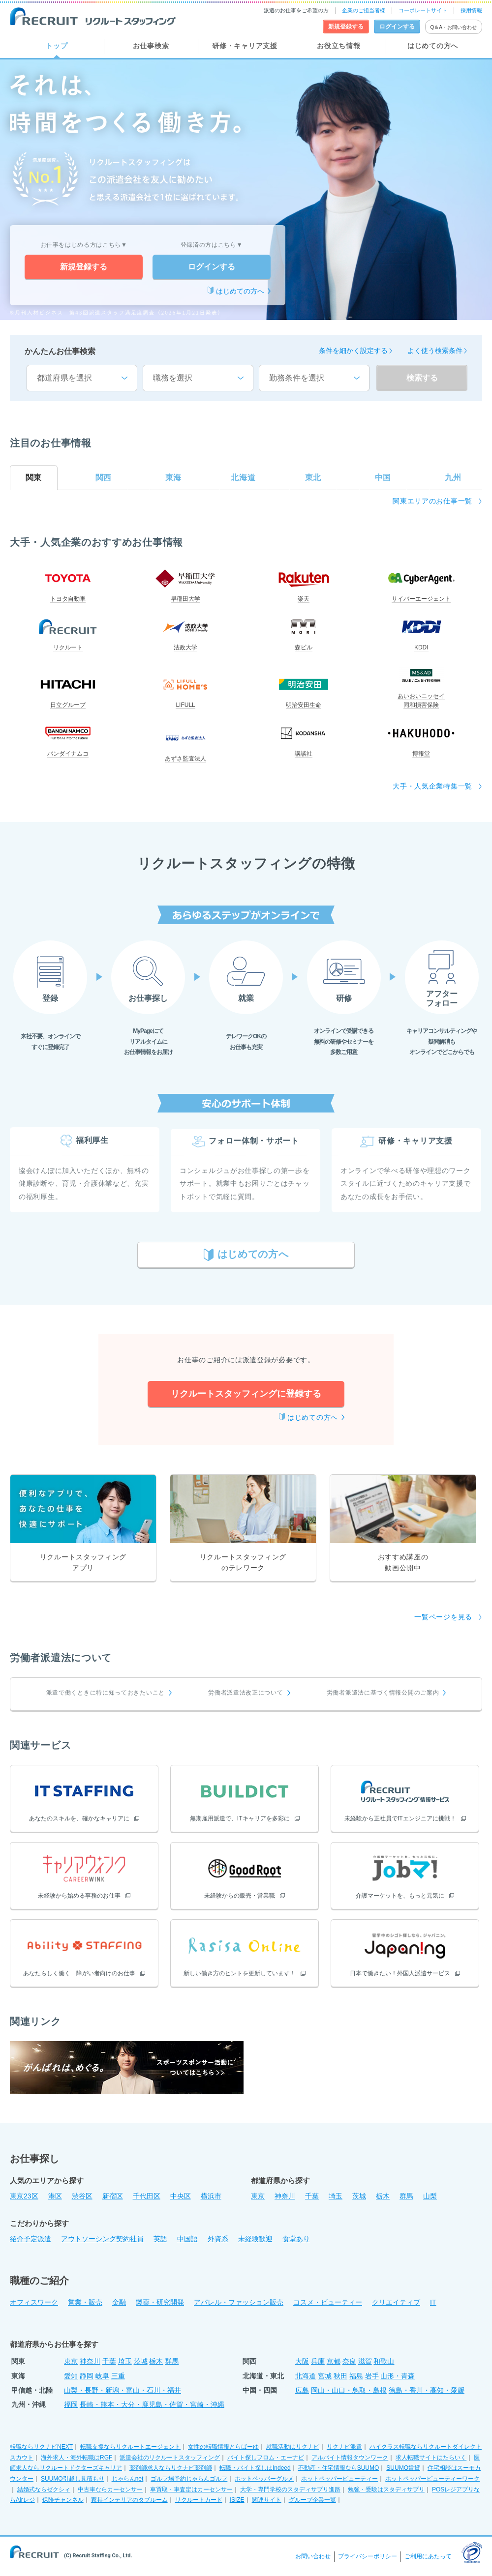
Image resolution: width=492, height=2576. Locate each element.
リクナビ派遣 (344, 2446)
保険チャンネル (63, 2499)
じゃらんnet (128, 2478)
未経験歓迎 (255, 2239)
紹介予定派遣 (30, 2239)
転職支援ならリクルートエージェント (130, 2446)
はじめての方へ (432, 46)
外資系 (218, 2239)
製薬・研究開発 (160, 2302)
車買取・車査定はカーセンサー (191, 2489)
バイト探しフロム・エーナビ (265, 2457)
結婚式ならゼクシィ (43, 2489)
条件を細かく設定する (353, 350)
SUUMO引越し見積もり (72, 2478)
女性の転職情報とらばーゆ (223, 2446)
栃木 (383, 2196)
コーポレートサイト (423, 10)
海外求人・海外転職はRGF (76, 2457)
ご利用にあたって (428, 2556)
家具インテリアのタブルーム (129, 2499)
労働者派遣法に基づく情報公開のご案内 (383, 1692)
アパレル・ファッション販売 (238, 2302)
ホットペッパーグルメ (264, 2478)
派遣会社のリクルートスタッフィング (170, 2457)
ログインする (211, 267)
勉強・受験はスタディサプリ (386, 2489)
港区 (55, 2196)
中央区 (180, 2196)
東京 (258, 2196)
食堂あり (296, 2239)
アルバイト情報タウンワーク (349, 2457)
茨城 (359, 2196)
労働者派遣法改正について (245, 1692)
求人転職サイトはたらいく (431, 2457)
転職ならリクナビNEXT (41, 2446)
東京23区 (24, 2196)
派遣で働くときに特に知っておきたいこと (105, 1692)
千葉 (312, 2196)
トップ (56, 46)
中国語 (187, 2239)
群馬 (406, 2196)
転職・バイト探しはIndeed (255, 2467)
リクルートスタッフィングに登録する (246, 1394)
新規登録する (83, 267)
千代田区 (146, 2196)
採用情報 (471, 10)
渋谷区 (82, 2196)
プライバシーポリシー (367, 2556)
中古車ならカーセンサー (110, 2489)
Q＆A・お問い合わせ (453, 27)
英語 (160, 2239)
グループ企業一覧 (312, 2499)
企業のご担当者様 (363, 10)
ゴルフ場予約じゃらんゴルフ (189, 2478)
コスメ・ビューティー (327, 2302)
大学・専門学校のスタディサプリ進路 (290, 2489)
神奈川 (285, 2196)
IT (433, 2302)
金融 (119, 2302)
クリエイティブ (396, 2302)
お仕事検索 (151, 46)
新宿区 (112, 2196)
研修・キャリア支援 (244, 46)
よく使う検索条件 (434, 350)
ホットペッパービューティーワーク (432, 2478)
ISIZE (237, 2499)
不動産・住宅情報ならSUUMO (338, 2467)
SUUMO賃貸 (403, 2467)
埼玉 (335, 2196)
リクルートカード (198, 2499)
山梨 (430, 2196)
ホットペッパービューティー (339, 2478)
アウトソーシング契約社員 (102, 2239)
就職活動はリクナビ (292, 2446)
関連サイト (266, 2499)
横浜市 (211, 2196)
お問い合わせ (313, 2556)
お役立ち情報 (338, 46)
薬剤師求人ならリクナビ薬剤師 (170, 2467)
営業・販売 (85, 2302)
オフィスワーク (34, 2302)
